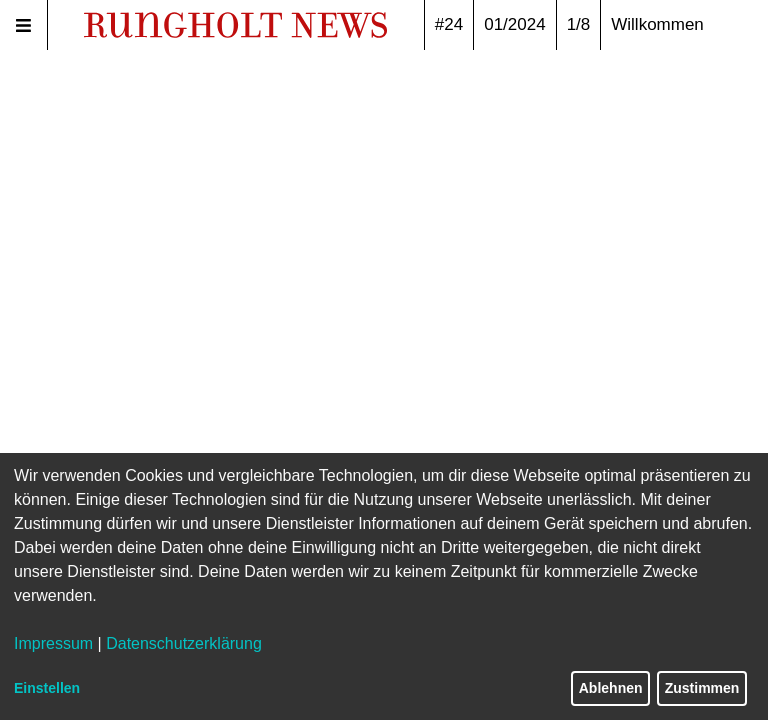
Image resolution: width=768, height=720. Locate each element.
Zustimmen (702, 688)
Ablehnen (611, 688)
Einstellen (47, 688)
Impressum (53, 643)
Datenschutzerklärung (184, 643)
